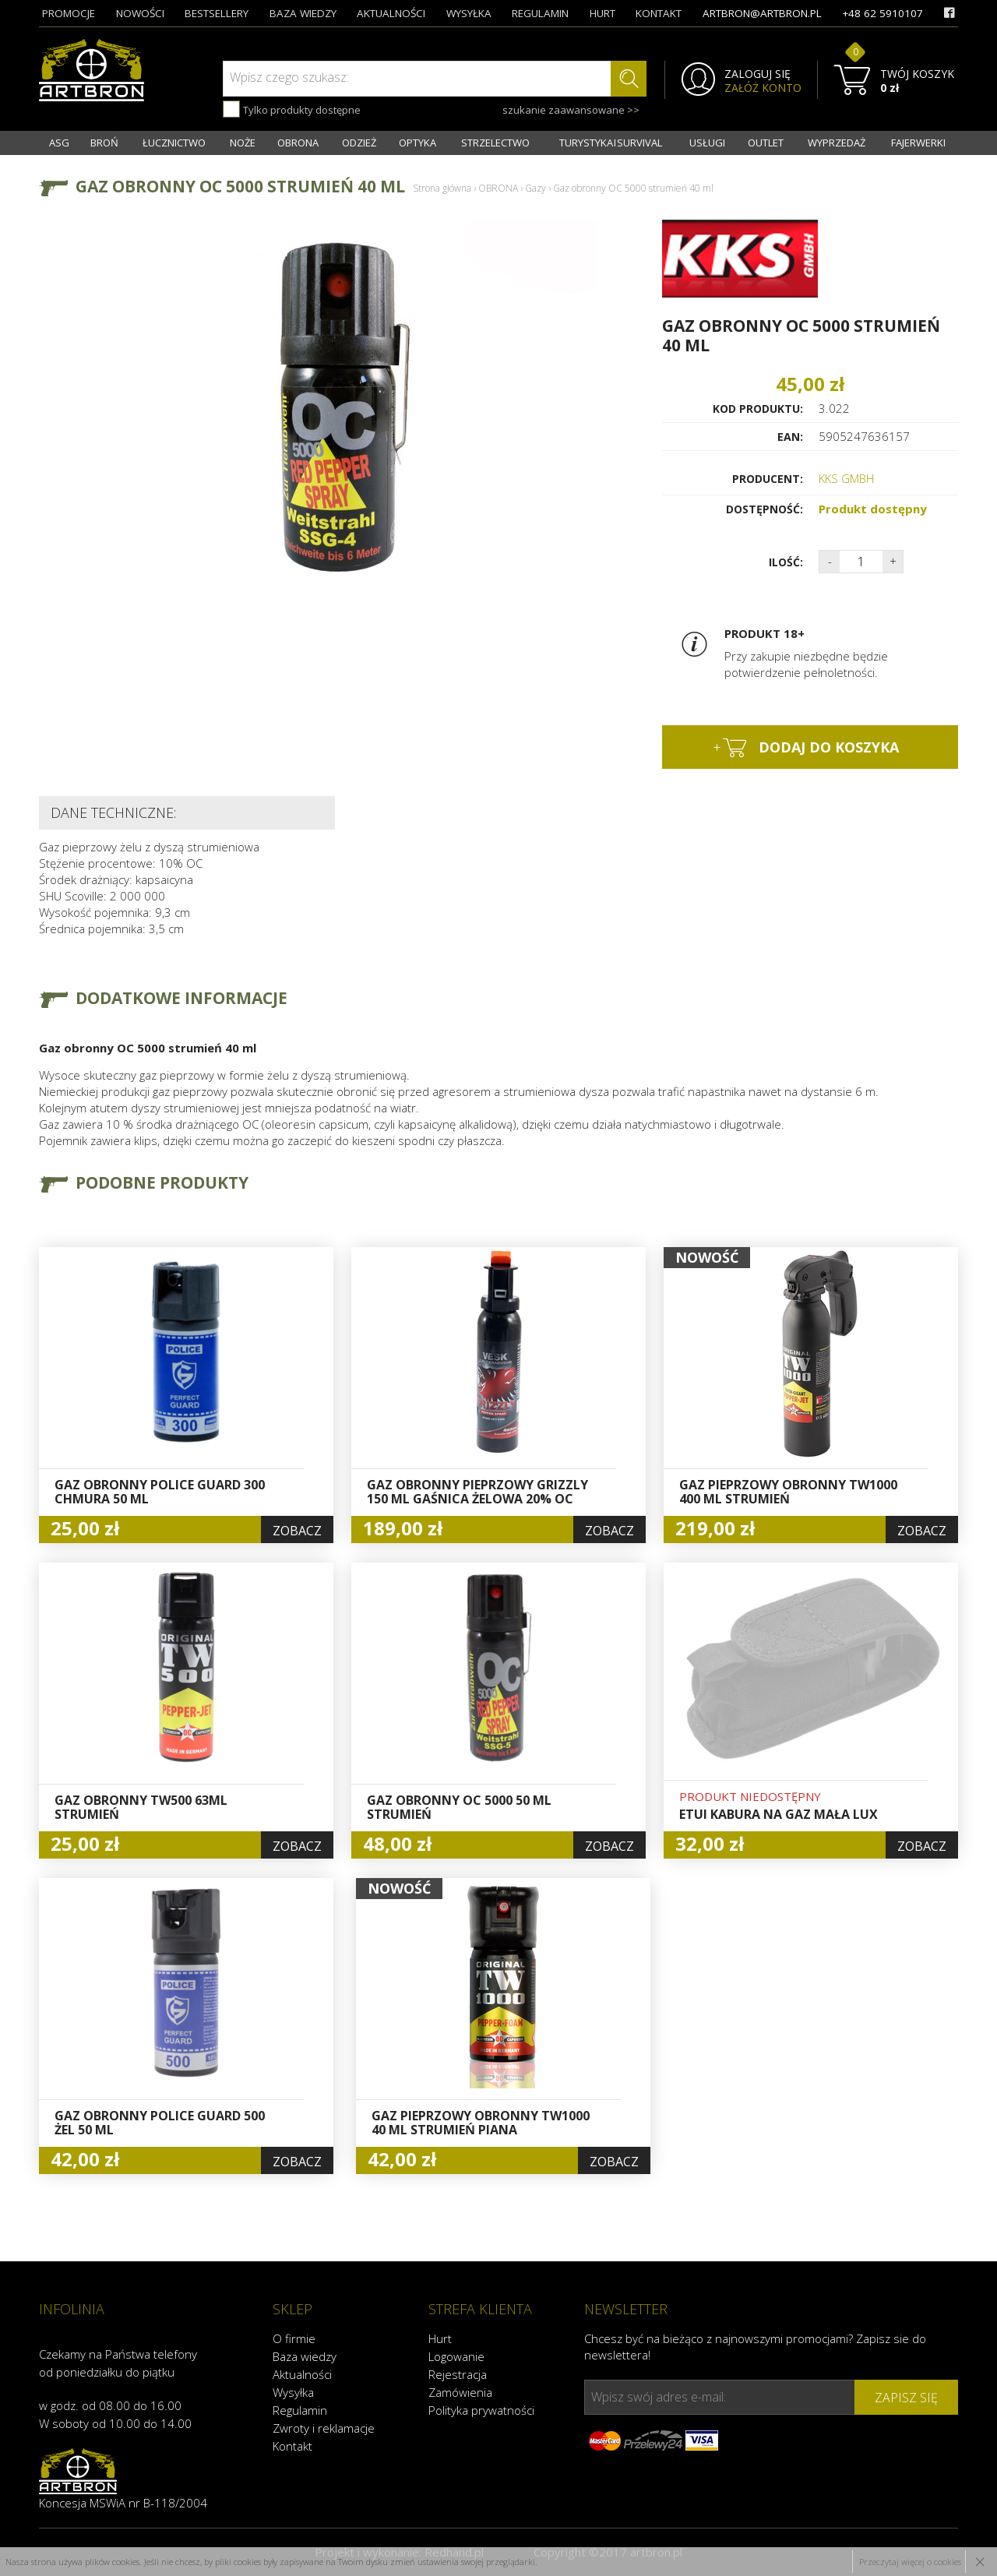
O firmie (294, 2338)
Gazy (535, 188)
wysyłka (468, 13)
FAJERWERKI (918, 143)
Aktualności (302, 2374)
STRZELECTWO (495, 143)
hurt (602, 13)
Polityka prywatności (481, 2410)
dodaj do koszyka (806, 748)
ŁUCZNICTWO (174, 143)
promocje (68, 13)
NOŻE (242, 143)
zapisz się (906, 2397)
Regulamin (300, 2410)
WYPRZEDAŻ (836, 143)
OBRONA (298, 143)
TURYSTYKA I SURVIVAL (610, 143)
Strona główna (442, 188)
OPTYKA (417, 143)
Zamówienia (460, 2392)
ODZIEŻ (359, 143)
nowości (140, 13)
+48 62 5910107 (882, 13)
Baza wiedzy (304, 2356)
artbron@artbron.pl (762, 13)
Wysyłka (293, 2392)
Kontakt (292, 2446)
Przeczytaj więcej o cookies (910, 2561)
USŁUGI (707, 143)
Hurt (440, 2338)
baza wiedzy (303, 13)
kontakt (659, 13)
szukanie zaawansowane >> (570, 110)
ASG (59, 143)
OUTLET (766, 143)
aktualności (391, 13)
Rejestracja (457, 2374)
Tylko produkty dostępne (292, 109)
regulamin (540, 13)
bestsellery (216, 13)
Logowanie (456, 2356)
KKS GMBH (846, 478)
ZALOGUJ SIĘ (757, 74)
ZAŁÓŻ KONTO (762, 88)
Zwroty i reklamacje (324, 2428)
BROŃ (104, 143)
